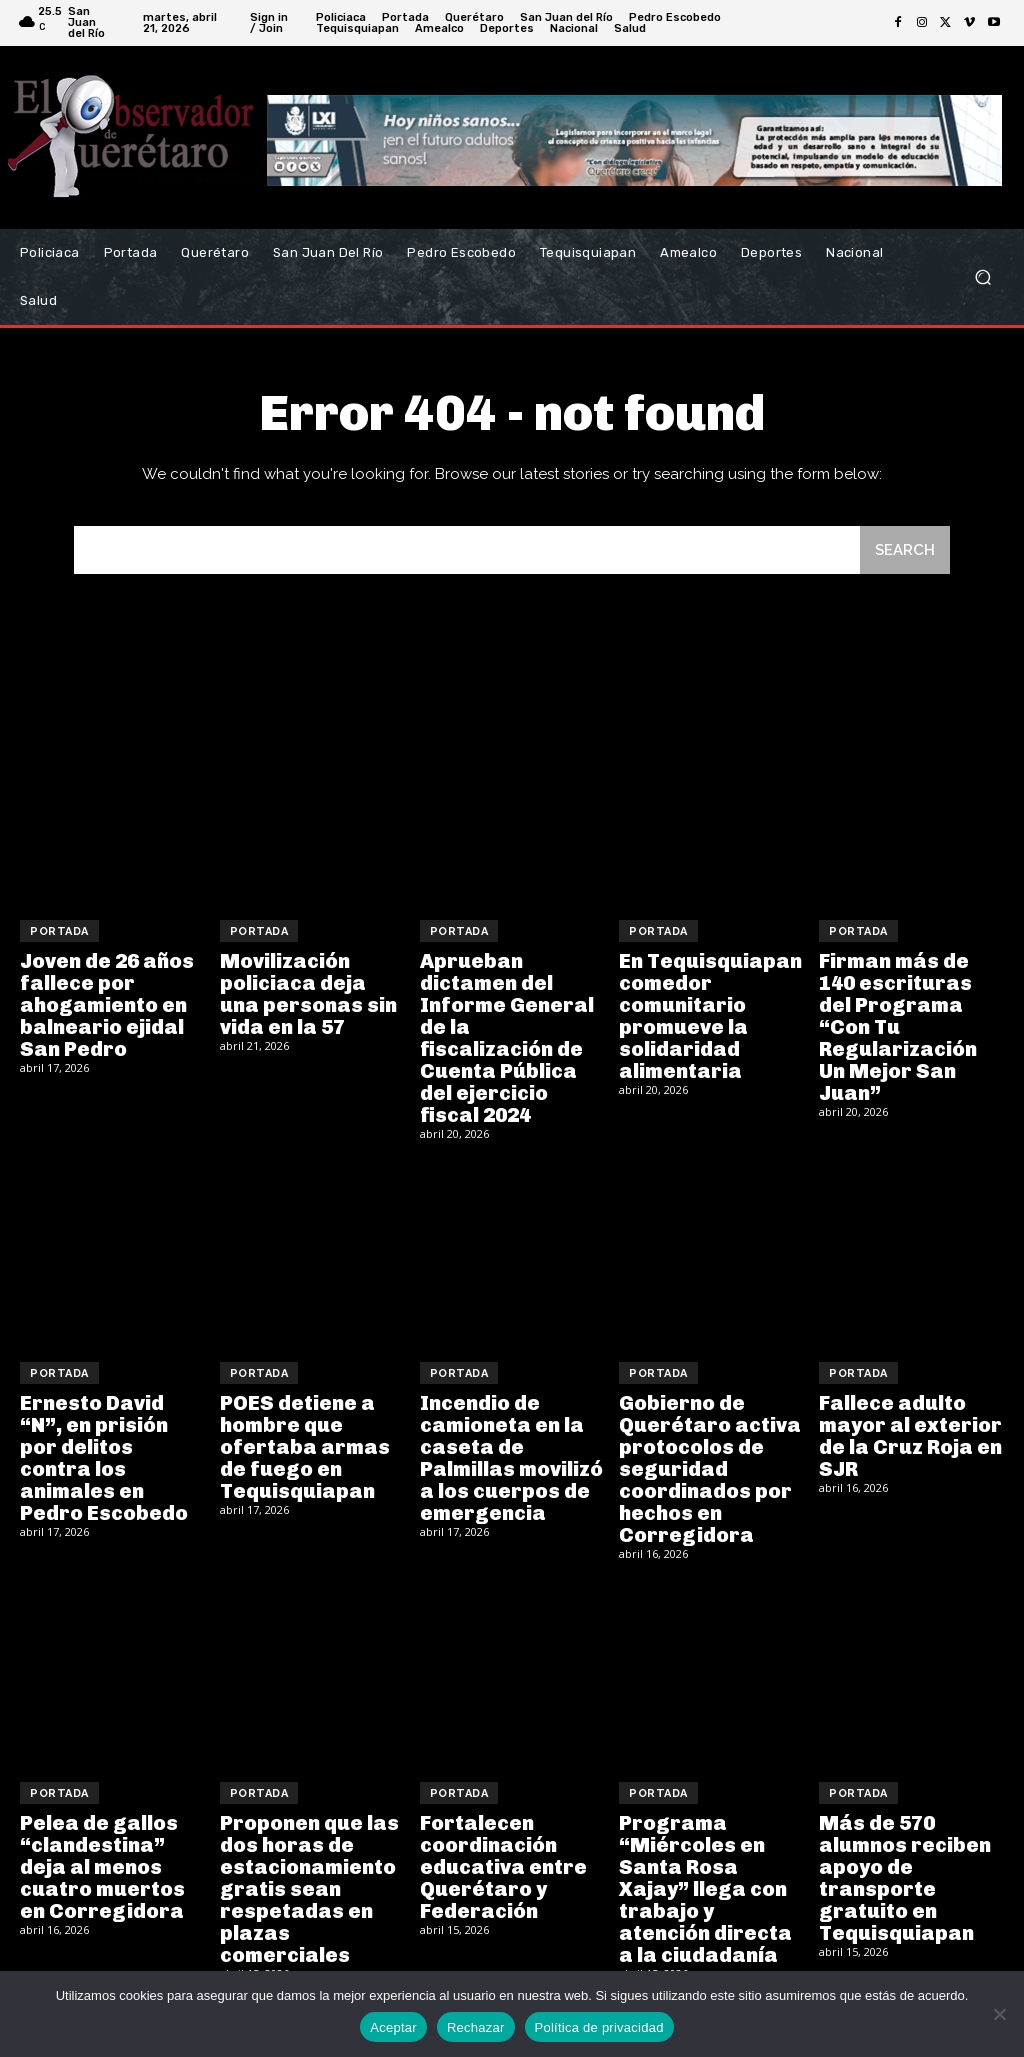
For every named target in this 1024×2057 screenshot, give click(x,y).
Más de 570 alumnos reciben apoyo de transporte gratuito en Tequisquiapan (905, 1878)
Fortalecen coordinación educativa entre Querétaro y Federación (503, 1867)
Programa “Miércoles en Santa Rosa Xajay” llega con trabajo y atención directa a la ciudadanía (705, 1889)
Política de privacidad (599, 2027)
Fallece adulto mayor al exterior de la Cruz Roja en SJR (910, 1436)
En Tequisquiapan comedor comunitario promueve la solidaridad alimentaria (710, 1016)
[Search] (905, 550)
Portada (59, 931)
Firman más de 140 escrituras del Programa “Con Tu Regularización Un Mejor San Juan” (898, 1027)
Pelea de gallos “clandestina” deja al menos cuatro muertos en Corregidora (102, 1867)
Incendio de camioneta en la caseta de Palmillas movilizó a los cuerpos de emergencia (511, 1458)
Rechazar (476, 2027)
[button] (982, 277)
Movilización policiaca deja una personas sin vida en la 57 (308, 994)
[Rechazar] (999, 2014)
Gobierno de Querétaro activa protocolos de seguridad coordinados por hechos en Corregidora (710, 1469)
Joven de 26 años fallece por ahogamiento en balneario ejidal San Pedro (107, 1005)
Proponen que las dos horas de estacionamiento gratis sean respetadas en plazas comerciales (309, 1889)
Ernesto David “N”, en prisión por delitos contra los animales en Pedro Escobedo (104, 1458)
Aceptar (393, 2027)
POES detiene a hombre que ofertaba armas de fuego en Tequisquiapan (305, 1447)
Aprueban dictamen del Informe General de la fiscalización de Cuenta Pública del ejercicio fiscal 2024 (507, 1038)
